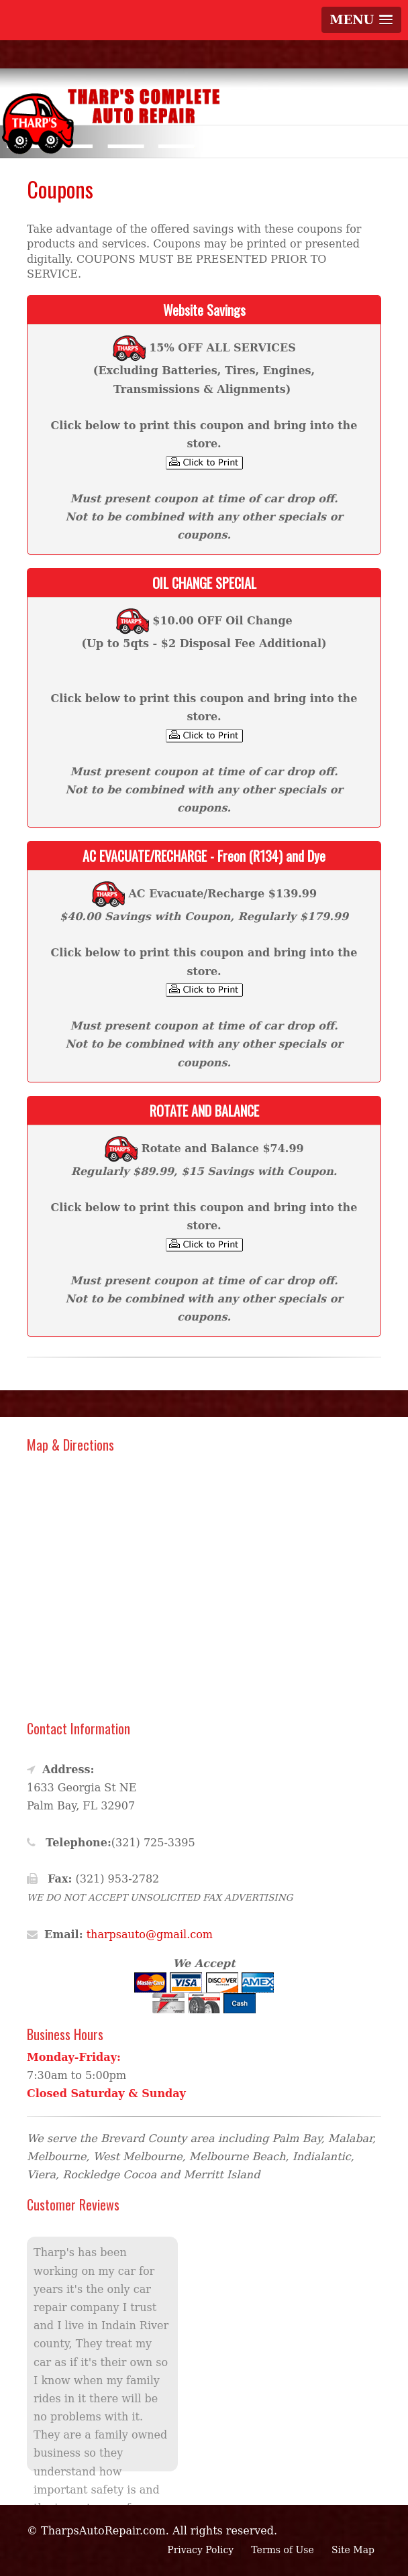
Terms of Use (282, 2549)
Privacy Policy (200, 2549)
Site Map (353, 2549)
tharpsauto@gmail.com (150, 1934)
